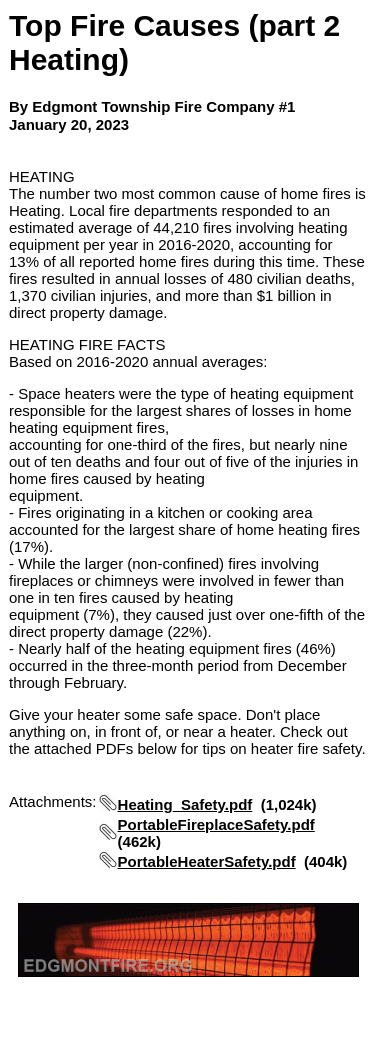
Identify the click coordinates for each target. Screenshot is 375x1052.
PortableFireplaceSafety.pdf (216, 824)
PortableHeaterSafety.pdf (207, 861)
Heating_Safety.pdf (185, 804)
